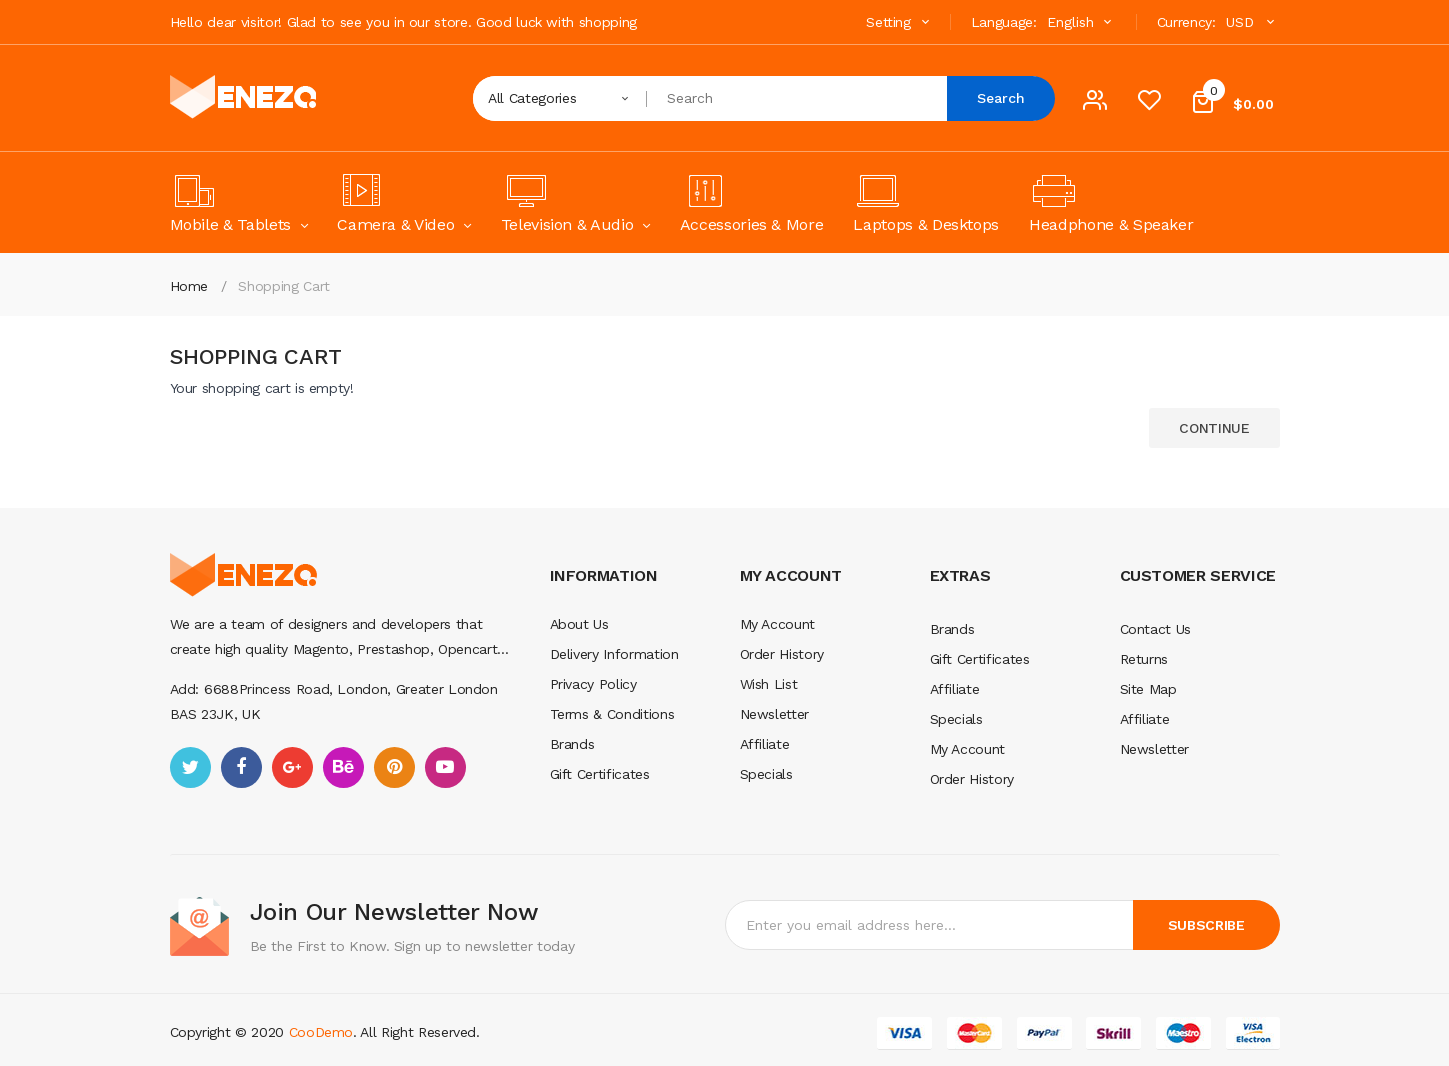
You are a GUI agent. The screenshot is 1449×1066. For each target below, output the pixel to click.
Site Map (1148, 689)
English (1082, 22)
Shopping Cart (283, 286)
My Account (778, 624)
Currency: (1186, 22)
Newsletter (775, 714)
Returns (1144, 659)
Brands (572, 744)
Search (1001, 98)
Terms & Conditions (612, 714)
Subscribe (1206, 925)
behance (343, 767)
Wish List (769, 684)
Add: (185, 689)
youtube (445, 767)
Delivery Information (614, 654)
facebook (241, 767)
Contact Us (1156, 629)
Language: (1004, 22)
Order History (782, 654)
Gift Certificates (600, 774)
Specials (766, 774)
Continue (1214, 428)
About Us (579, 624)
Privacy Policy (593, 684)
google (292, 767)
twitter (190, 767)
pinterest (394, 767)
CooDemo (321, 1032)
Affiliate (765, 744)
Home (189, 286)
